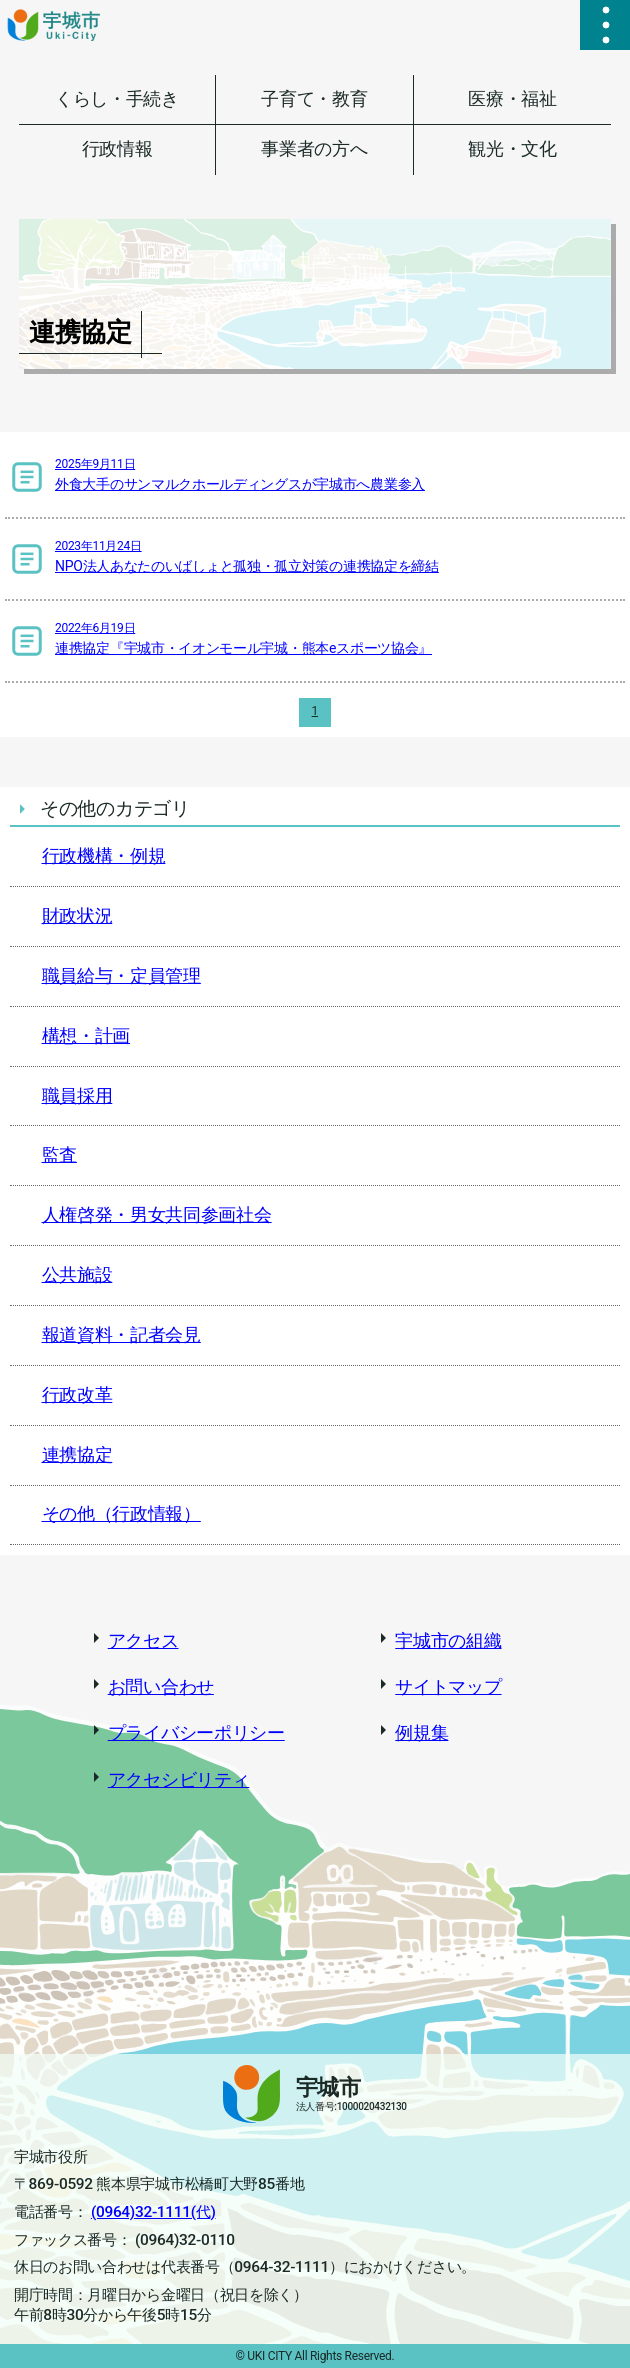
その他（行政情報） (121, 1514)
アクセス (143, 1641)
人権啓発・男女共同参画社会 (157, 1215)
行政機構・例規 (104, 856)
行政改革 (77, 1395)
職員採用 (77, 1096)
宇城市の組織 (448, 1641)
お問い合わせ (161, 1687)
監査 (59, 1155)
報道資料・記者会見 (121, 1335)
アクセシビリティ (179, 1780)
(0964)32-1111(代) (153, 2212)
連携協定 (77, 1455)
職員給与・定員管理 (121, 976)
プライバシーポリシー (196, 1733)
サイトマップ (448, 1687)
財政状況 (77, 916)
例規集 (421, 1733)
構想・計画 (86, 1036)
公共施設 (77, 1275)
